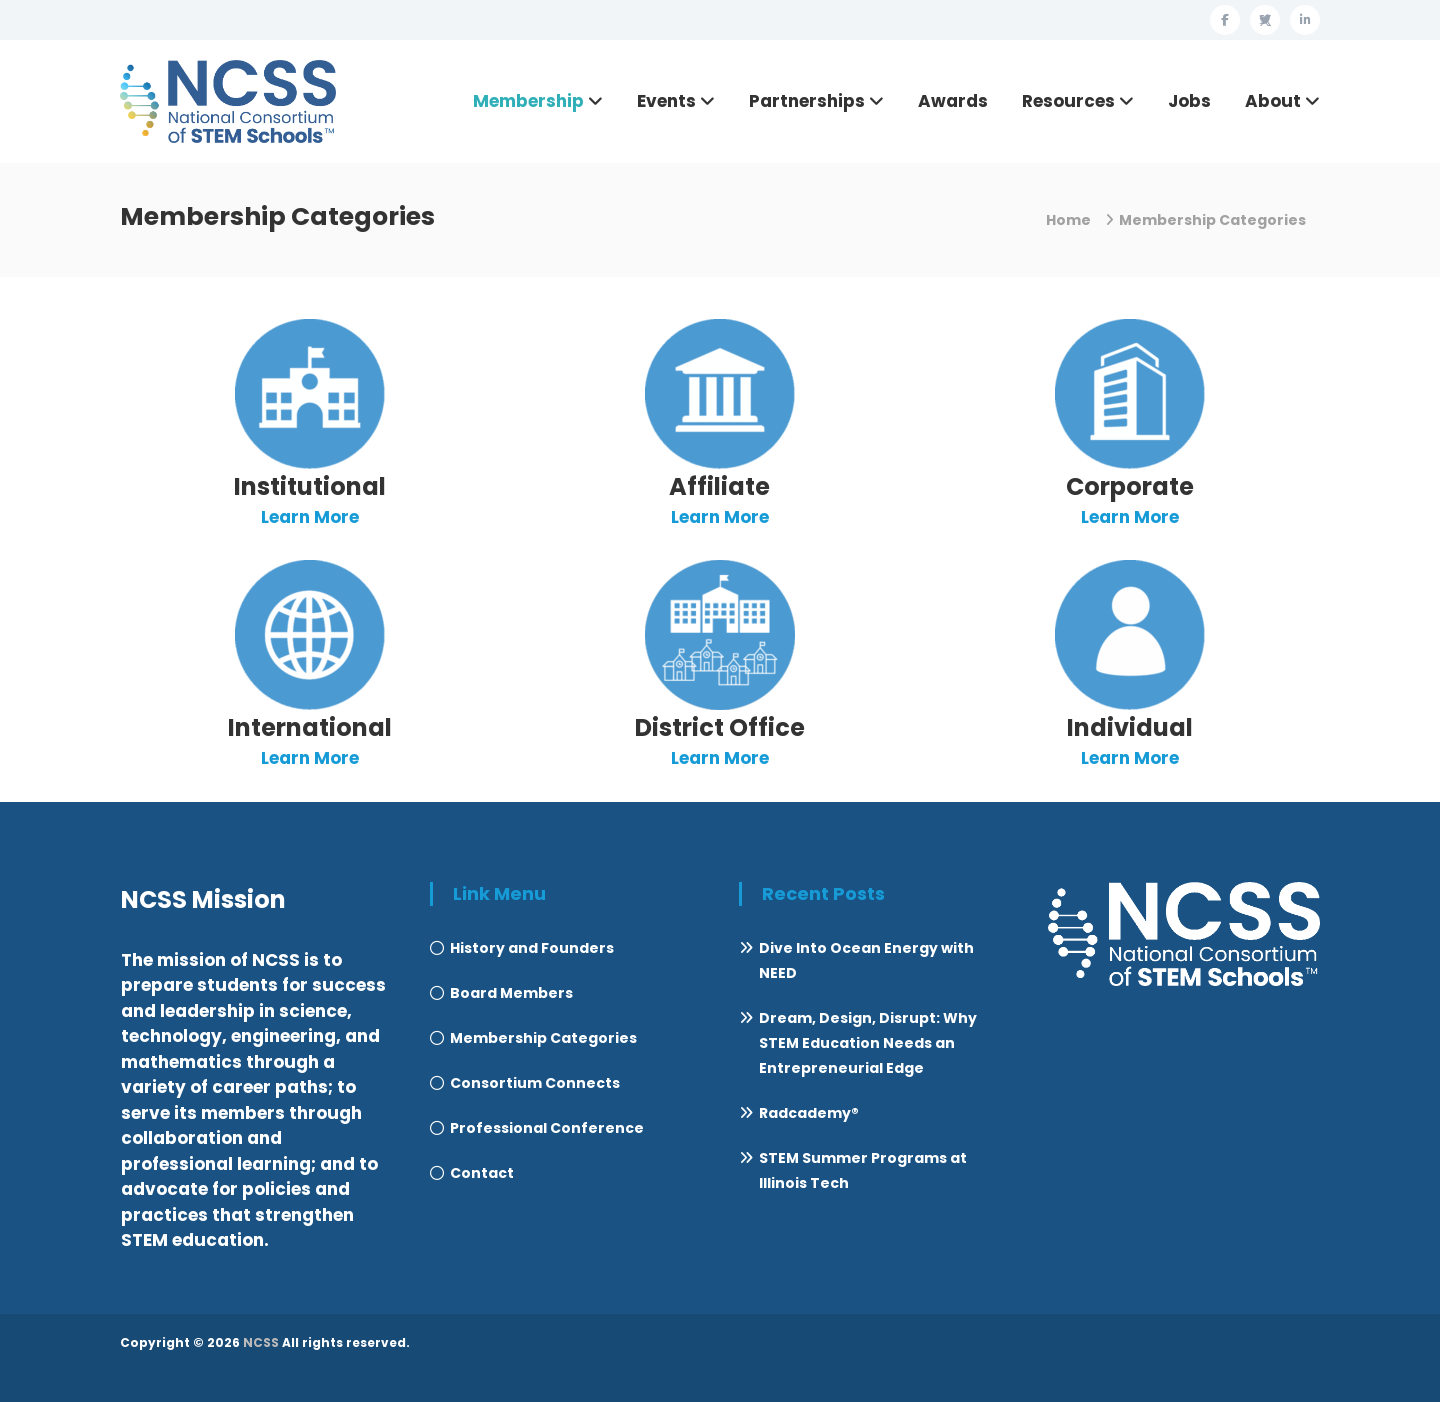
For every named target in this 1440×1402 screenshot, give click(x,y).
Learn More (310, 517)
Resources (1068, 101)
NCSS (261, 1342)
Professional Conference (547, 1128)
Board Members (511, 993)
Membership (528, 101)
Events (666, 101)
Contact (482, 1173)
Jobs (1189, 101)
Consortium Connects (535, 1083)
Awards (953, 101)
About (1273, 101)
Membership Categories (543, 1038)
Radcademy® (809, 1113)
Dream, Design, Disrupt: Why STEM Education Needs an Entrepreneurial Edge (868, 1043)
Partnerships (807, 101)
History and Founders (532, 948)
